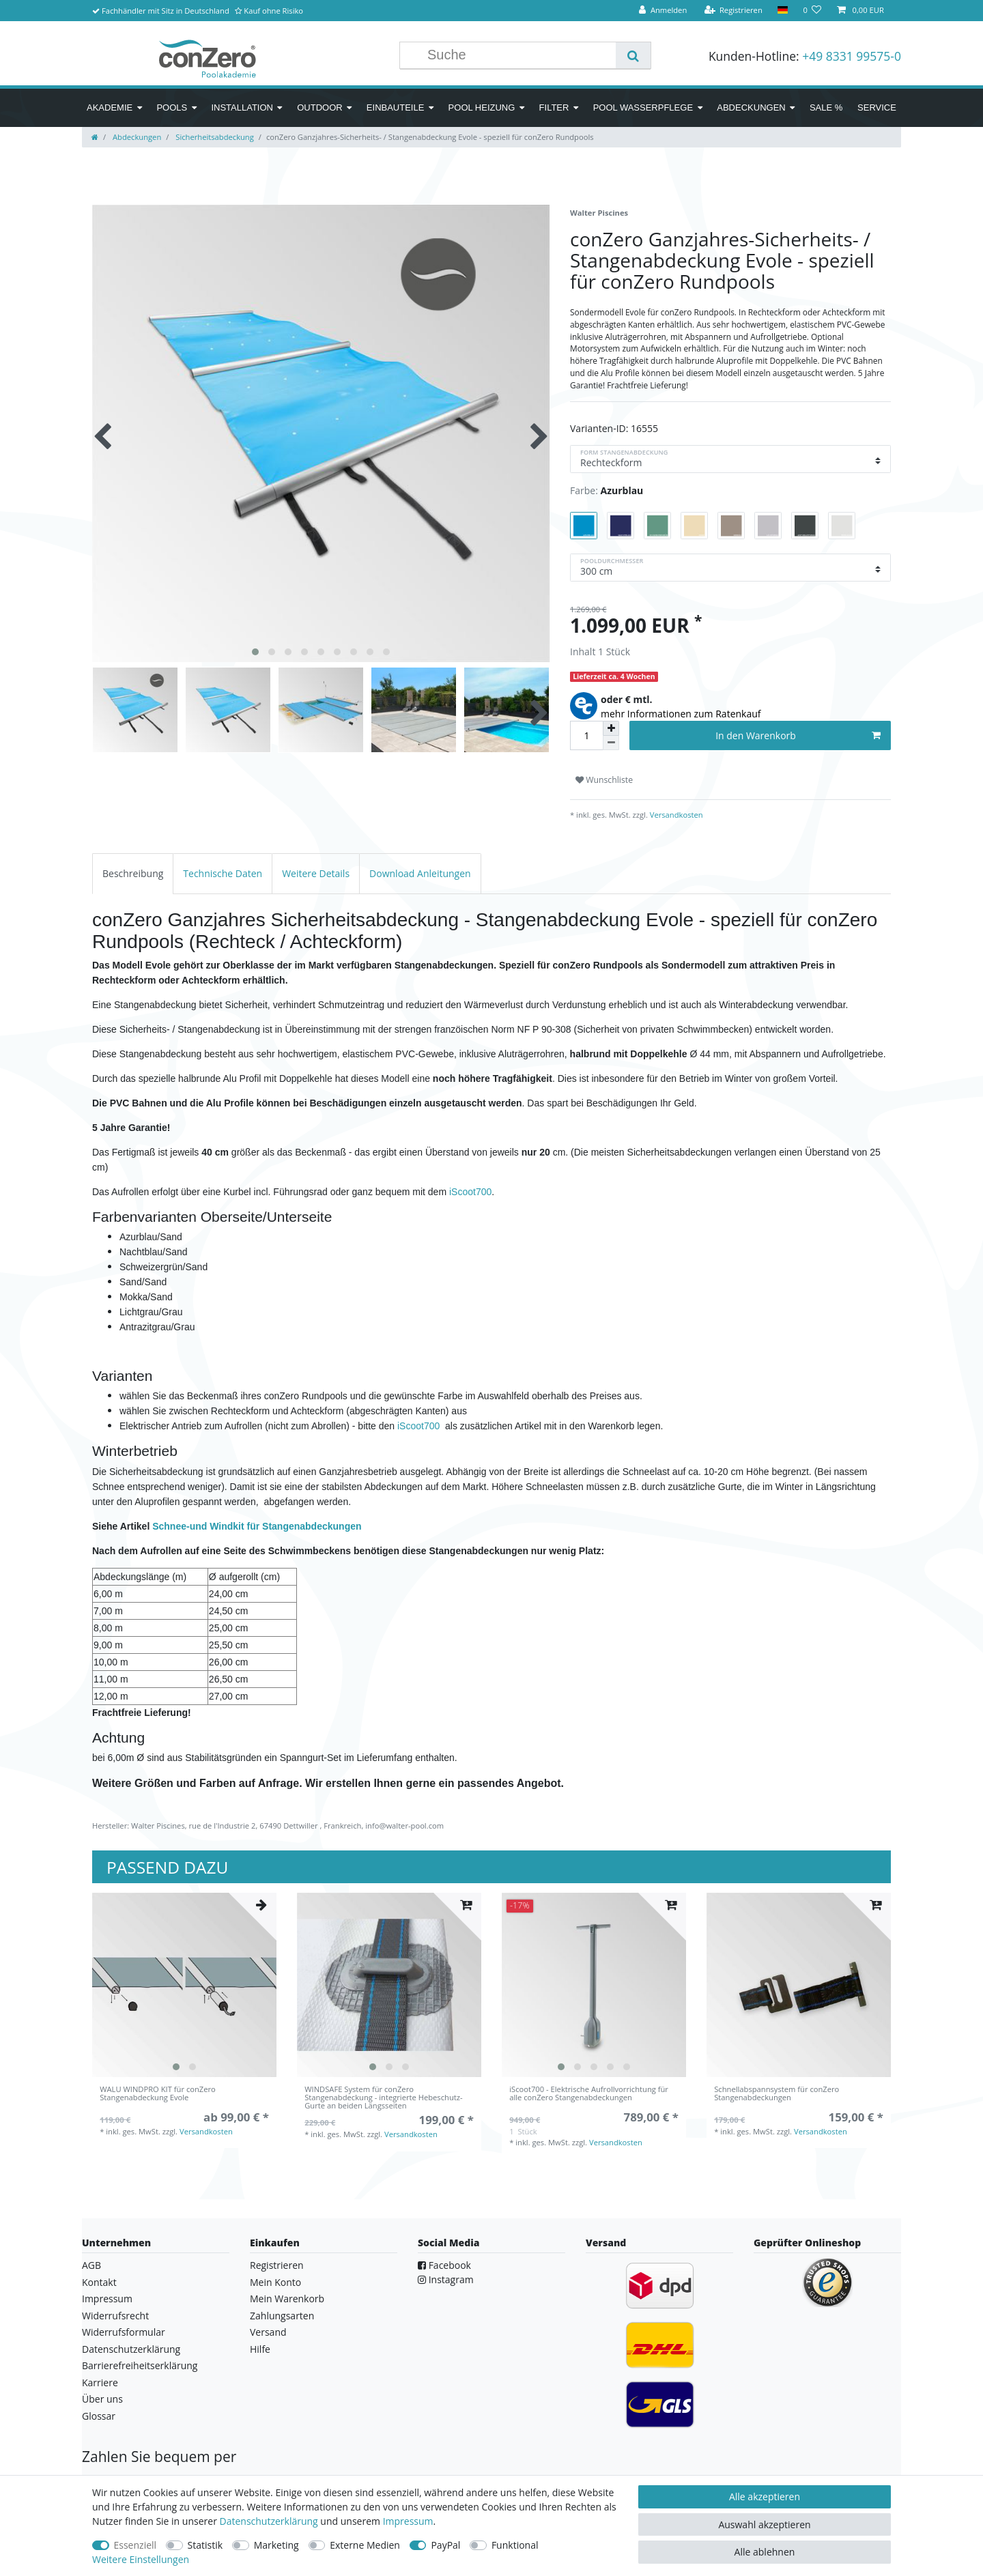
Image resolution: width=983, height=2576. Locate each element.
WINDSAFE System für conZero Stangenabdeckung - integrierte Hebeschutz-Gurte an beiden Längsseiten (383, 2097)
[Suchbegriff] (518, 55)
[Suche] (633, 55)
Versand (268, 2331)
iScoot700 (470, 1191)
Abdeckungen (751, 107)
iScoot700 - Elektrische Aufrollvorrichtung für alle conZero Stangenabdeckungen (588, 2093)
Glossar (98, 2415)
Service (876, 107)
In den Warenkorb (798, 735)
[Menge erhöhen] (611, 728)
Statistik (205, 2544)
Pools (171, 107)
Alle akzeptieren (764, 2496)
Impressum (107, 2298)
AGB (91, 2265)
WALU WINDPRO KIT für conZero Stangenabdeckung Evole (158, 2093)
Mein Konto (275, 2282)
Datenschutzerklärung (131, 2349)
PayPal (445, 2544)
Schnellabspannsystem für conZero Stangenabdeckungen (776, 2093)
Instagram (446, 2279)
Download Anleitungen (420, 873)
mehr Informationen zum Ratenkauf (681, 713)
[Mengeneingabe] (586, 735)
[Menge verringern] (611, 743)
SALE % (826, 107)
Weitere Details (316, 873)
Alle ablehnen (765, 2551)
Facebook (444, 2265)
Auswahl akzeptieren (764, 2524)
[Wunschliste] (812, 10)
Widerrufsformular (123, 2331)
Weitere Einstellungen (140, 2559)
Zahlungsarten (282, 2315)
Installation (242, 107)
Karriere (100, 2382)
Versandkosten (675, 815)
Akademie (109, 107)
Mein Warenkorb (287, 2298)
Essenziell (135, 2544)
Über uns (102, 2398)
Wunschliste (604, 780)
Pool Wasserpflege (643, 107)
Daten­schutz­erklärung (269, 2521)
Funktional (515, 2544)
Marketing (276, 2544)
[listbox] (184, 1985)
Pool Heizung (481, 107)
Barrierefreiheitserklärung (139, 2365)
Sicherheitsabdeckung (213, 137)
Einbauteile (396, 107)
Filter (554, 107)
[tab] (132, 873)
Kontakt (99, 2282)
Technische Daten (222, 873)
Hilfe (260, 2349)
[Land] (782, 10)
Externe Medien (365, 2544)
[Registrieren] (733, 10)
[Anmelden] (662, 10)
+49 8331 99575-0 (851, 56)
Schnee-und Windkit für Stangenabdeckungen (256, 1526)
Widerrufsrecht (115, 2315)
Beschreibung (132, 873)
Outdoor (319, 107)
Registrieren (277, 2265)
